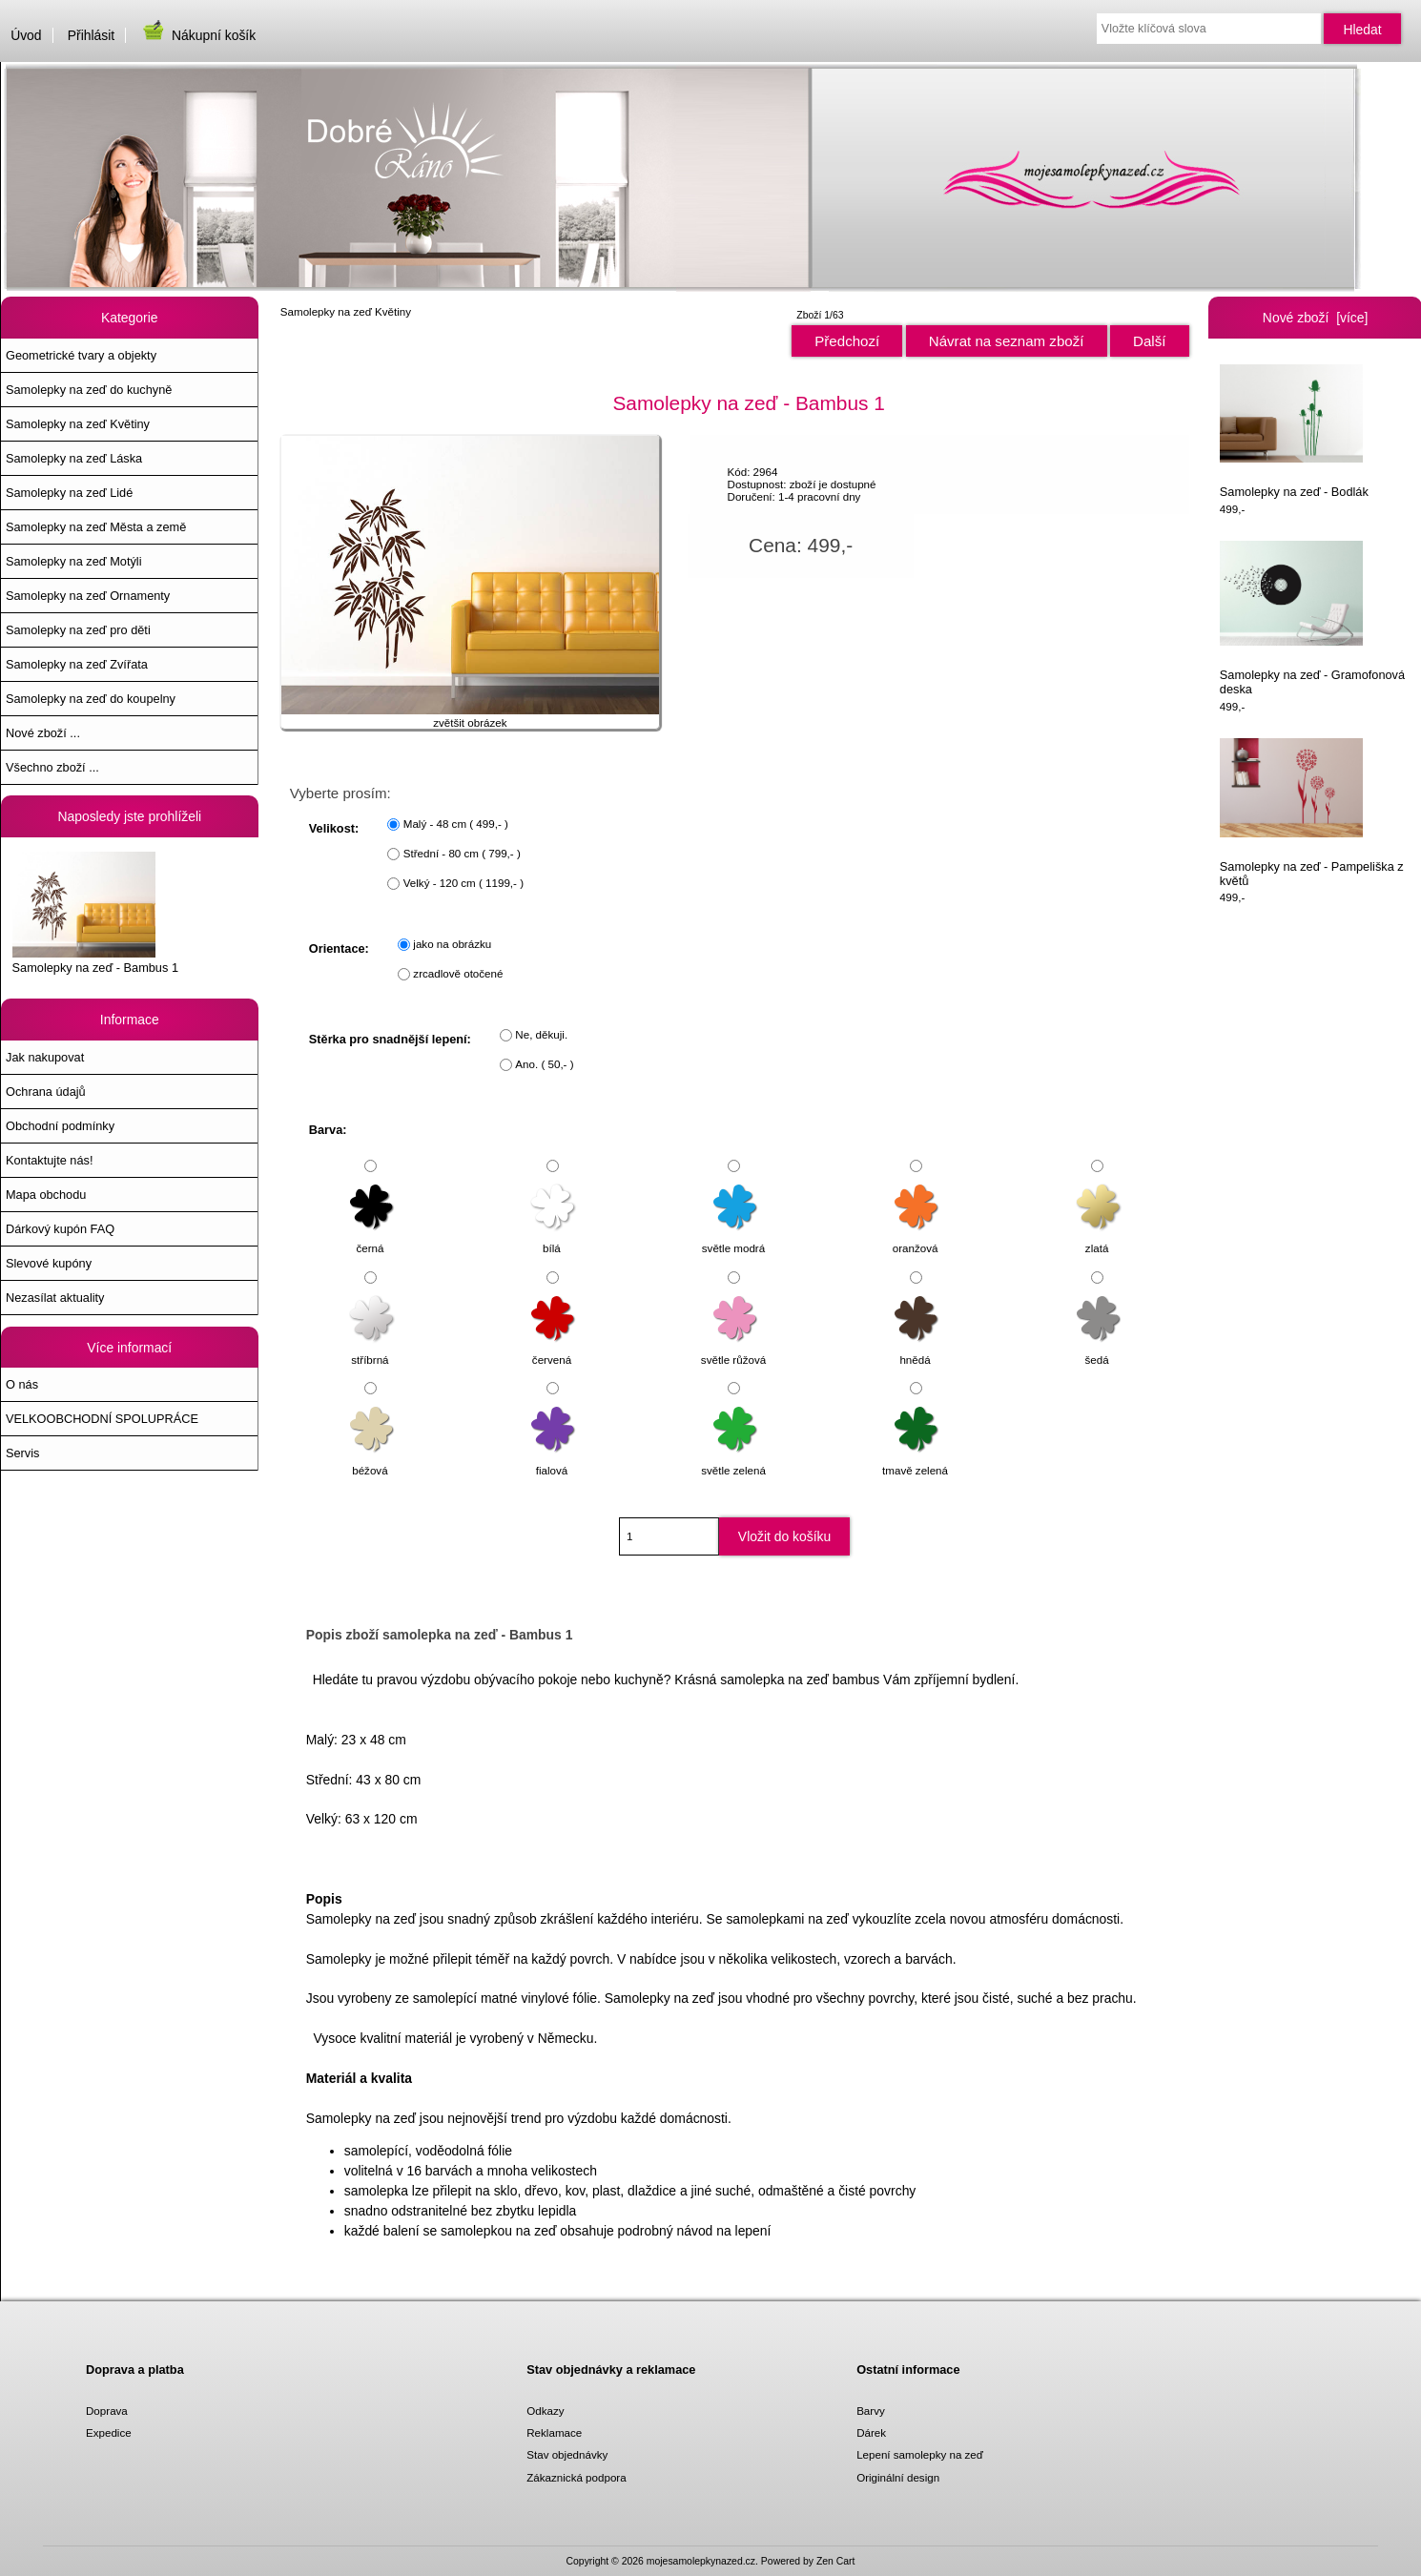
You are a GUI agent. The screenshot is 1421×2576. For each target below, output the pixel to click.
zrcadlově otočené (458, 973)
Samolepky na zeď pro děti (78, 630)
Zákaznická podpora (576, 2477)
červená (553, 1350)
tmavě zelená (915, 1461)
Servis (22, 1453)
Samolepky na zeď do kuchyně (89, 389)
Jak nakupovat (45, 1057)
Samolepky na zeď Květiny (345, 311)
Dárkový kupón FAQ (60, 1229)
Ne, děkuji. (541, 1034)
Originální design (897, 2477)
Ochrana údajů (46, 1091)
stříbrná (372, 1350)
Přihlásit (91, 35)
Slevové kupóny (49, 1263)
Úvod (25, 35)
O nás (22, 1384)
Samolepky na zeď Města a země (96, 527)
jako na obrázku (452, 944)
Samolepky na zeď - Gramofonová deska (1312, 618)
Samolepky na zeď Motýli (73, 561)
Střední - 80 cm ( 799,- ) (462, 853)
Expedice (109, 2432)
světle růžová (733, 1350)
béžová (372, 1461)
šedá (1099, 1350)
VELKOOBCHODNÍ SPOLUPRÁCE (102, 1419)
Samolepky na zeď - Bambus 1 (95, 913)
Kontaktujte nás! (49, 1160)
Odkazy (545, 2410)
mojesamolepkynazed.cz (701, 2561)
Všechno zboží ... (52, 767)
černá (372, 1239)
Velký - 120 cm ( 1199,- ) (463, 882)
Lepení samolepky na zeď (919, 2454)
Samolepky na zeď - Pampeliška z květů (1312, 812)
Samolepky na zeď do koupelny (90, 698)
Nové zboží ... (43, 733)
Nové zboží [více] (1316, 317)
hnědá (917, 1350)
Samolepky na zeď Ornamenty (88, 595)
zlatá (1099, 1239)
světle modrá (733, 1239)
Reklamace (554, 2432)
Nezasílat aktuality (55, 1297)
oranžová (917, 1239)
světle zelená (733, 1461)
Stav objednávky (567, 2454)
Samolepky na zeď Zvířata (77, 664)
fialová (553, 1461)
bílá (553, 1239)
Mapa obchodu (46, 1194)
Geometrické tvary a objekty (81, 355)
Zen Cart (835, 2561)
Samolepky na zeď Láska (74, 458)
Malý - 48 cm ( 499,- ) (455, 823)
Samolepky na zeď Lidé (69, 492)
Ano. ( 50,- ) (544, 1064)
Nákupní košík (198, 35)
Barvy (870, 2410)
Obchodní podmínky (60, 1126)
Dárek (871, 2432)
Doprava (107, 2410)
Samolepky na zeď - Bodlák (1294, 432)
